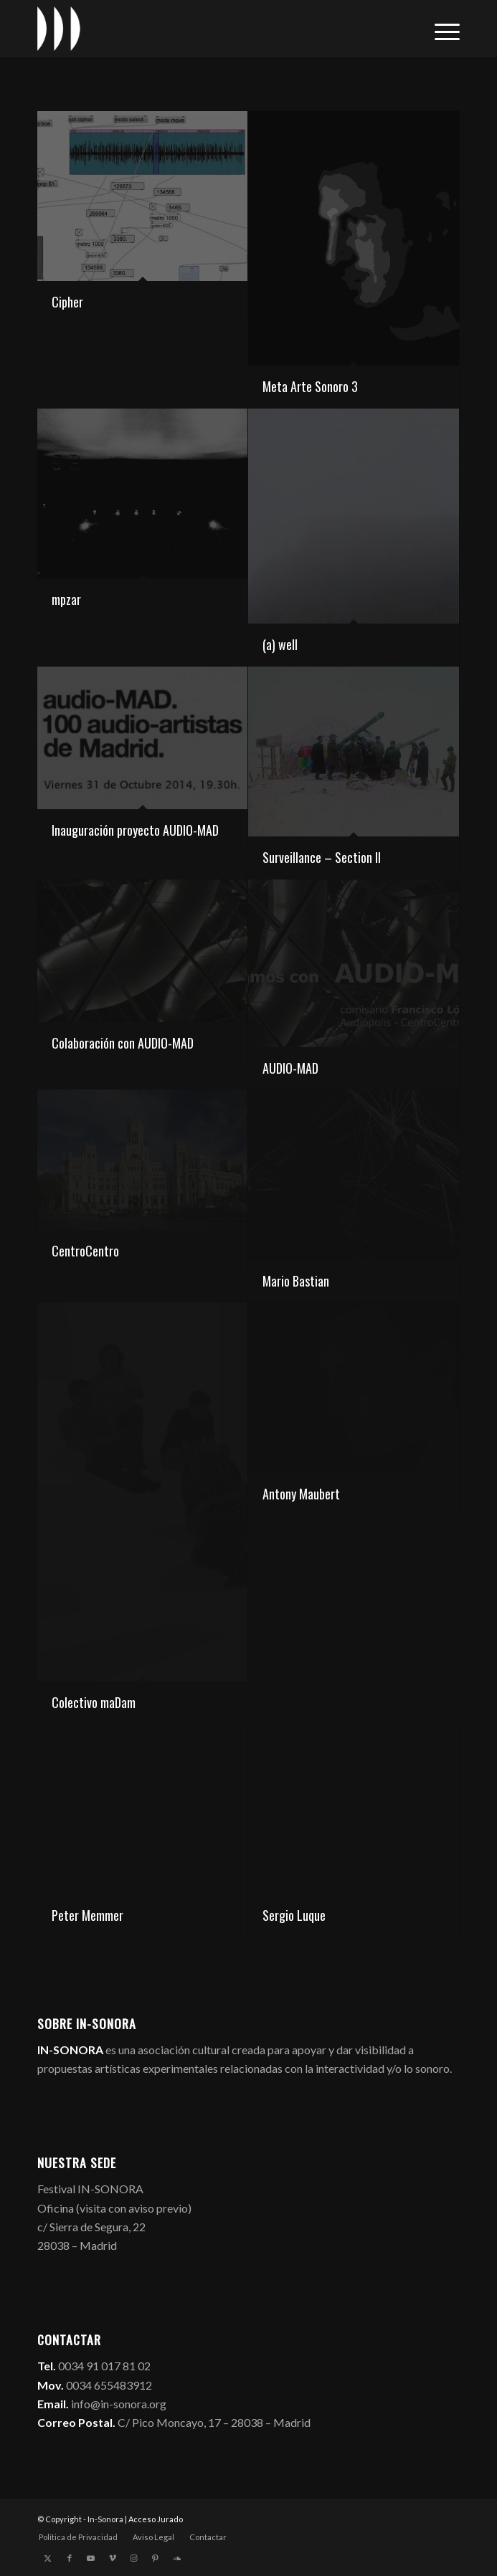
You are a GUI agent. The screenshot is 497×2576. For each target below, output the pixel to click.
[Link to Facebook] (69, 2558)
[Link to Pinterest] (155, 2558)
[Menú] (440, 28)
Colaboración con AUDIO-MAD (123, 1043)
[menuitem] (440, 28)
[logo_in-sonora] (206, 28)
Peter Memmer (87, 1915)
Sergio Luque (294, 1915)
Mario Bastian (295, 1281)
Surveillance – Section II (321, 857)
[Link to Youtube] (91, 2558)
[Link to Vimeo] (112, 2558)
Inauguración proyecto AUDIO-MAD (135, 830)
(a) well (280, 644)
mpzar (66, 599)
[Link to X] (48, 2558)
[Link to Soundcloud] (177, 2558)
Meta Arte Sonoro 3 (310, 386)
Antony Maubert (301, 1493)
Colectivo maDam (94, 1702)
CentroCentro (85, 1250)
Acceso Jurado (155, 2519)
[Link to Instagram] (134, 2558)
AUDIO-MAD (290, 1068)
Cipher (67, 301)
